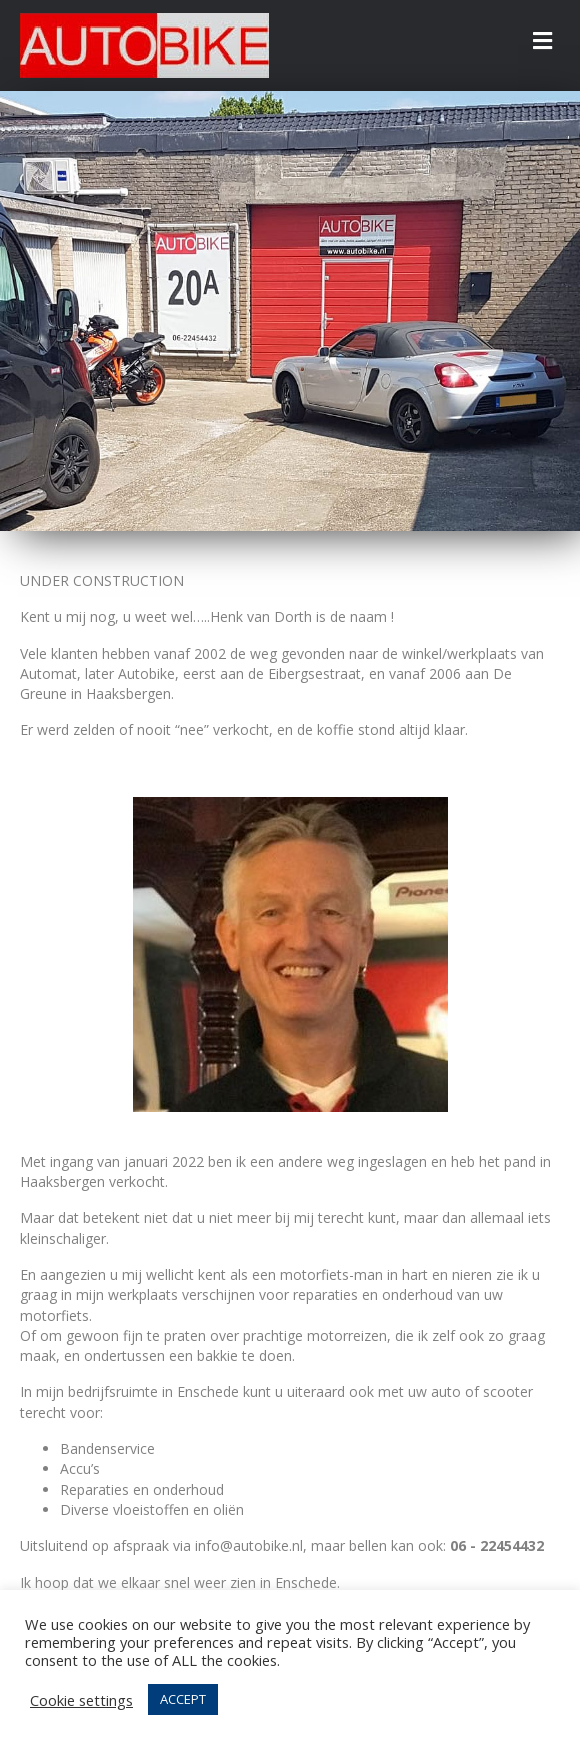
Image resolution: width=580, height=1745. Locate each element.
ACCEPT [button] (183, 1699)
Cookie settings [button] (81, 1700)
